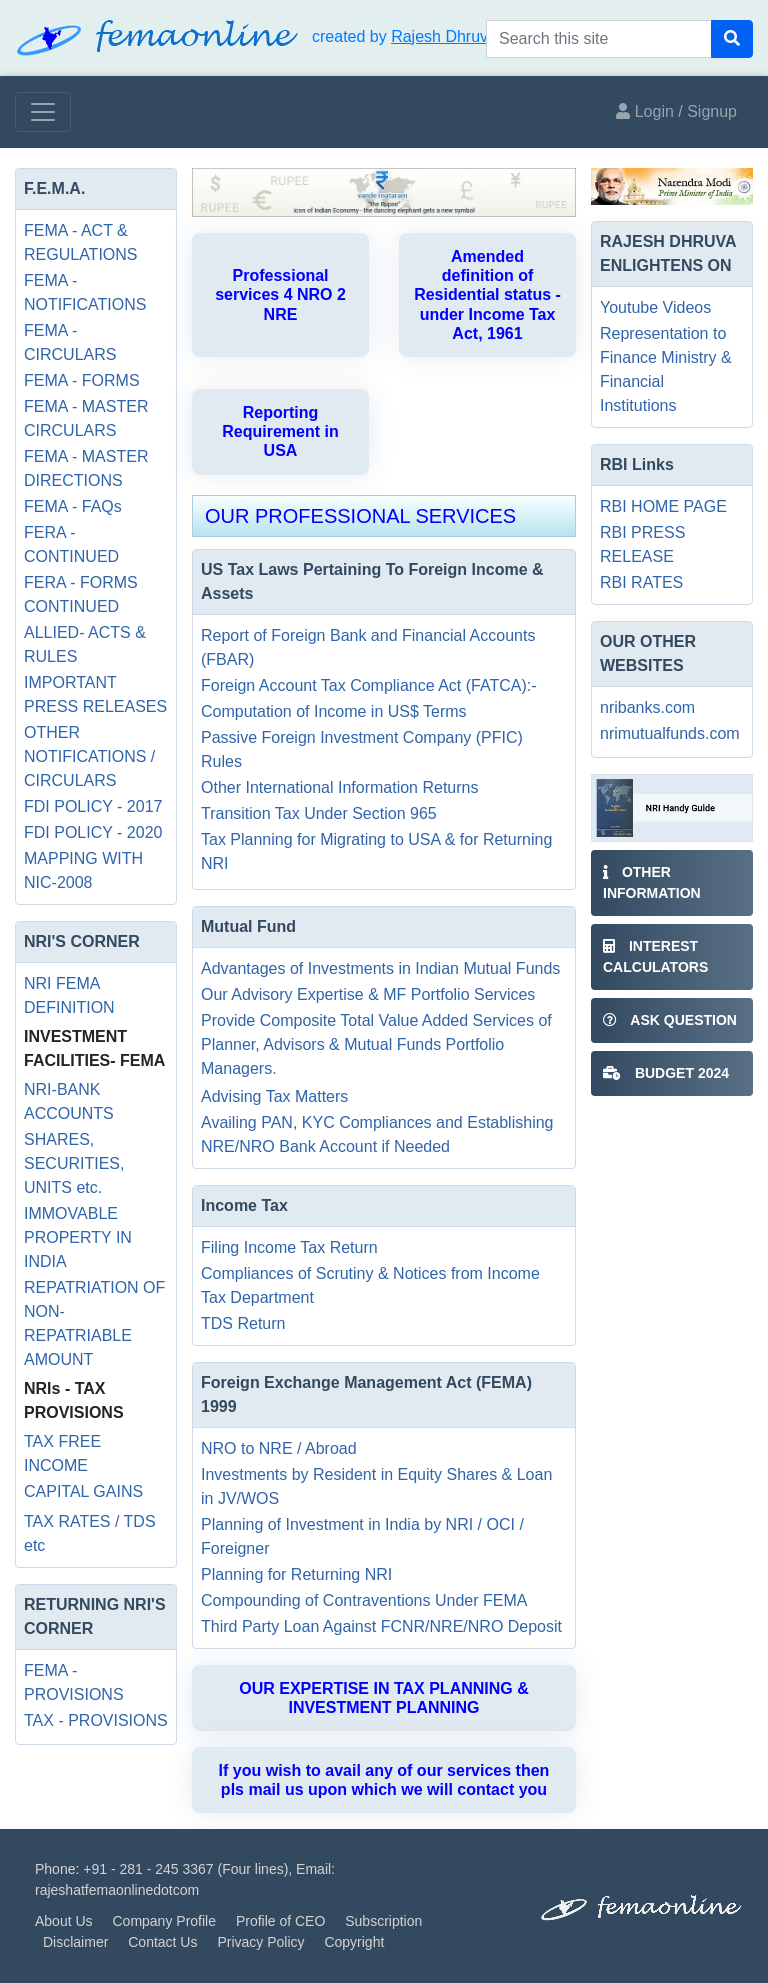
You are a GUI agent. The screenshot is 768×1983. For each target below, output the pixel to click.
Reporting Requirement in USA (280, 431)
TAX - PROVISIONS (96, 1720)
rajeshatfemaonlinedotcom (117, 1890)
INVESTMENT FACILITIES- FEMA (94, 1048)
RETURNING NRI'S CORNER (95, 1616)
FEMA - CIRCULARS (70, 342)
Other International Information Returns (339, 787)
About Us (64, 1921)
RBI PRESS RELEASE (642, 544)
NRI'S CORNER (82, 941)
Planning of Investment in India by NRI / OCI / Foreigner (362, 1536)
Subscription (383, 1921)
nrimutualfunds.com (670, 733)
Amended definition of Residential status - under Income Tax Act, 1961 (487, 295)
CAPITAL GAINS (83, 1491)
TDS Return (243, 1323)
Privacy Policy (260, 1942)
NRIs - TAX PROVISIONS (74, 1400)
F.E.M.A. (54, 188)
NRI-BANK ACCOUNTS (69, 1101)
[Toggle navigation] (43, 112)
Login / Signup (676, 111)
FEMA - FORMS (82, 380)
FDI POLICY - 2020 (93, 832)
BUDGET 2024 (666, 1073)
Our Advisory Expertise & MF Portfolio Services (368, 994)
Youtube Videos (655, 307)
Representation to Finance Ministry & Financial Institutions (666, 369)
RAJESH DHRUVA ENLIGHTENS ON (668, 253)
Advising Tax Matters (274, 1096)
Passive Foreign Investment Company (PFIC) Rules (362, 749)
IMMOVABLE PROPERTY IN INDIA (78, 1237)
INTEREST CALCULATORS (655, 956)
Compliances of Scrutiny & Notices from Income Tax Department (370, 1285)
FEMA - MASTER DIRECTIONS (86, 468)
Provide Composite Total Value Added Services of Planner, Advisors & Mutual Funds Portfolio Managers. (376, 1044)
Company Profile (164, 1921)
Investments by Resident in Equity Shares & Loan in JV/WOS (376, 1486)
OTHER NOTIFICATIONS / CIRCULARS (89, 756)
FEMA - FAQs (73, 506)
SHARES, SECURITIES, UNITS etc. (74, 1163)
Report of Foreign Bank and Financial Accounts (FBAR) (368, 647)
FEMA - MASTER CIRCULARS (86, 418)
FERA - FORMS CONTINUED (81, 594)
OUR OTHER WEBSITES (648, 653)
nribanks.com (647, 707)
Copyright (354, 1942)
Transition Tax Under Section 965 (319, 813)
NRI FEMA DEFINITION (69, 995)
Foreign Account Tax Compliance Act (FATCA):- (369, 685)
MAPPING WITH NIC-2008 (83, 870)
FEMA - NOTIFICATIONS (85, 292)
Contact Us (162, 1942)
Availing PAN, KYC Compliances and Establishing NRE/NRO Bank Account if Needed (377, 1134)
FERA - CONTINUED (71, 544)
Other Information (652, 882)
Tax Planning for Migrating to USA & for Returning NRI (376, 851)
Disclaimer (75, 1942)
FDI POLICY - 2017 (93, 806)
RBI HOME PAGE (663, 506)
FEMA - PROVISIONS (74, 1682)
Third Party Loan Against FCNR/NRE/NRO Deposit (381, 1626)
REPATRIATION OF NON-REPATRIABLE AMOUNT (94, 1323)
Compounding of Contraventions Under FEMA (364, 1600)
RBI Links (637, 464)
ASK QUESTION (670, 1020)
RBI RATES (641, 582)
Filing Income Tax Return (289, 1247)
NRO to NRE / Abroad (279, 1448)
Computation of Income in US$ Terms (334, 711)
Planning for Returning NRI (296, 1574)
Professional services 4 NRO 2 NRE (280, 294)
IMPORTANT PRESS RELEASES (95, 694)
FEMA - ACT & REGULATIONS (81, 242)
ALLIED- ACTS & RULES (85, 644)
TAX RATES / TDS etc (90, 1533)
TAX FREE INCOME (62, 1453)
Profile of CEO (280, 1921)
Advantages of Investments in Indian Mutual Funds (380, 968)
